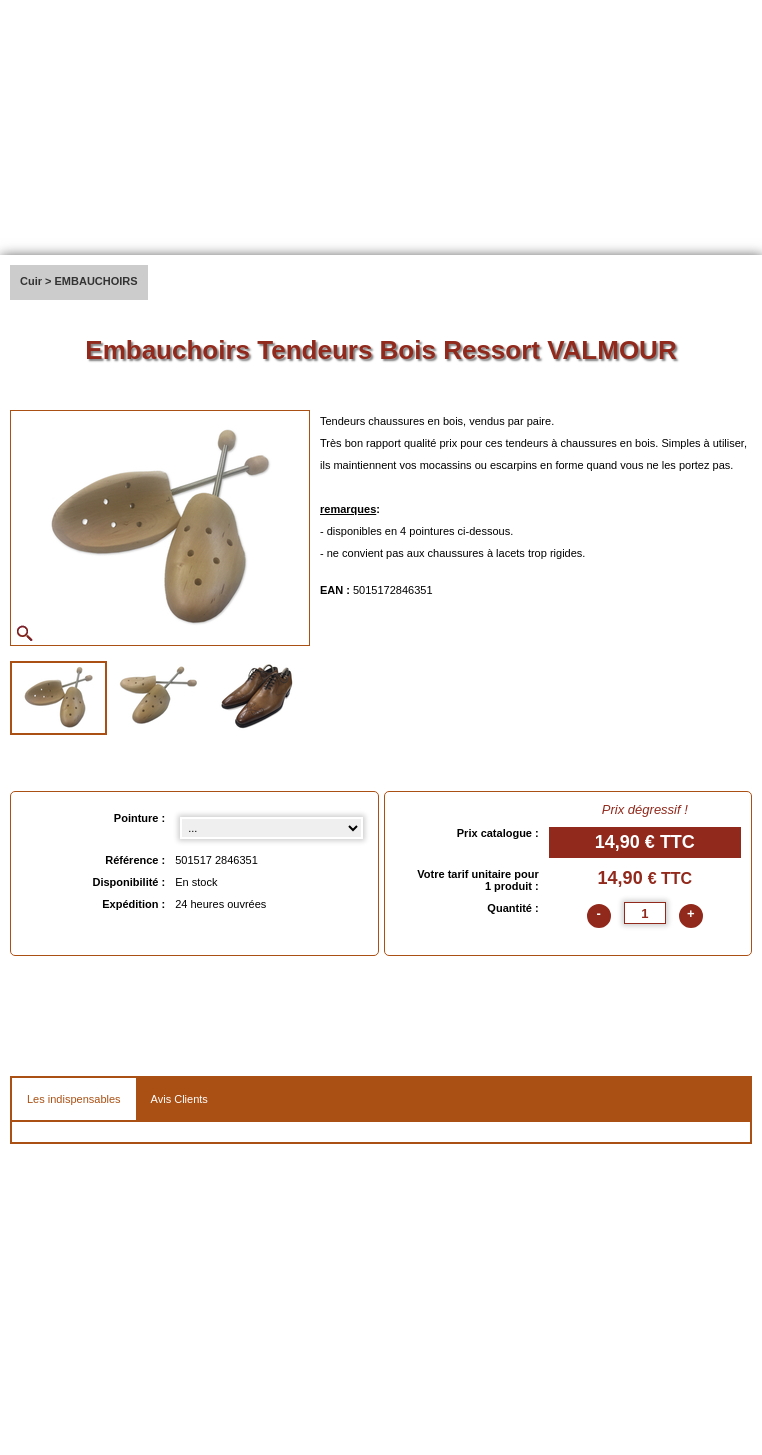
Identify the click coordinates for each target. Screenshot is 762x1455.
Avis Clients (179, 1099)
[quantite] (645, 913)
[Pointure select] (271, 828)
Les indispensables (74, 1099)
